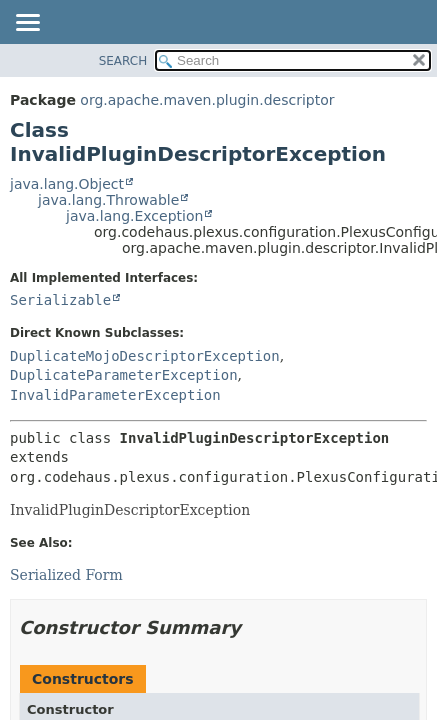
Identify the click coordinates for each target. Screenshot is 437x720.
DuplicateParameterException (124, 375)
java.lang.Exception (134, 216)
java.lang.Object (67, 184)
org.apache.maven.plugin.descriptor (207, 100)
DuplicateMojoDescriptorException (145, 356)
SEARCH (123, 61)
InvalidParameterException (115, 395)
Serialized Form (66, 575)
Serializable (60, 300)
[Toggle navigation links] (27, 24)
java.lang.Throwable (108, 200)
